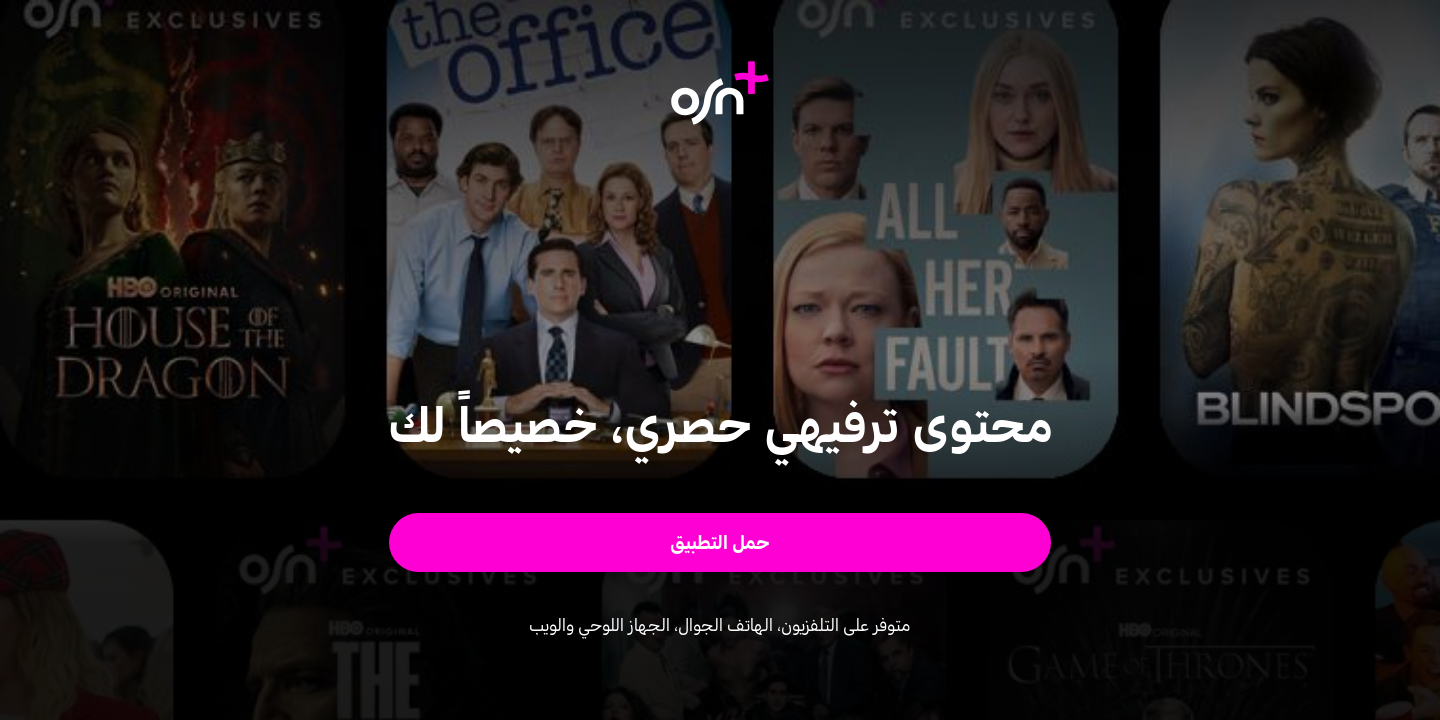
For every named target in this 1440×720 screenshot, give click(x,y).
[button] (720, 542)
